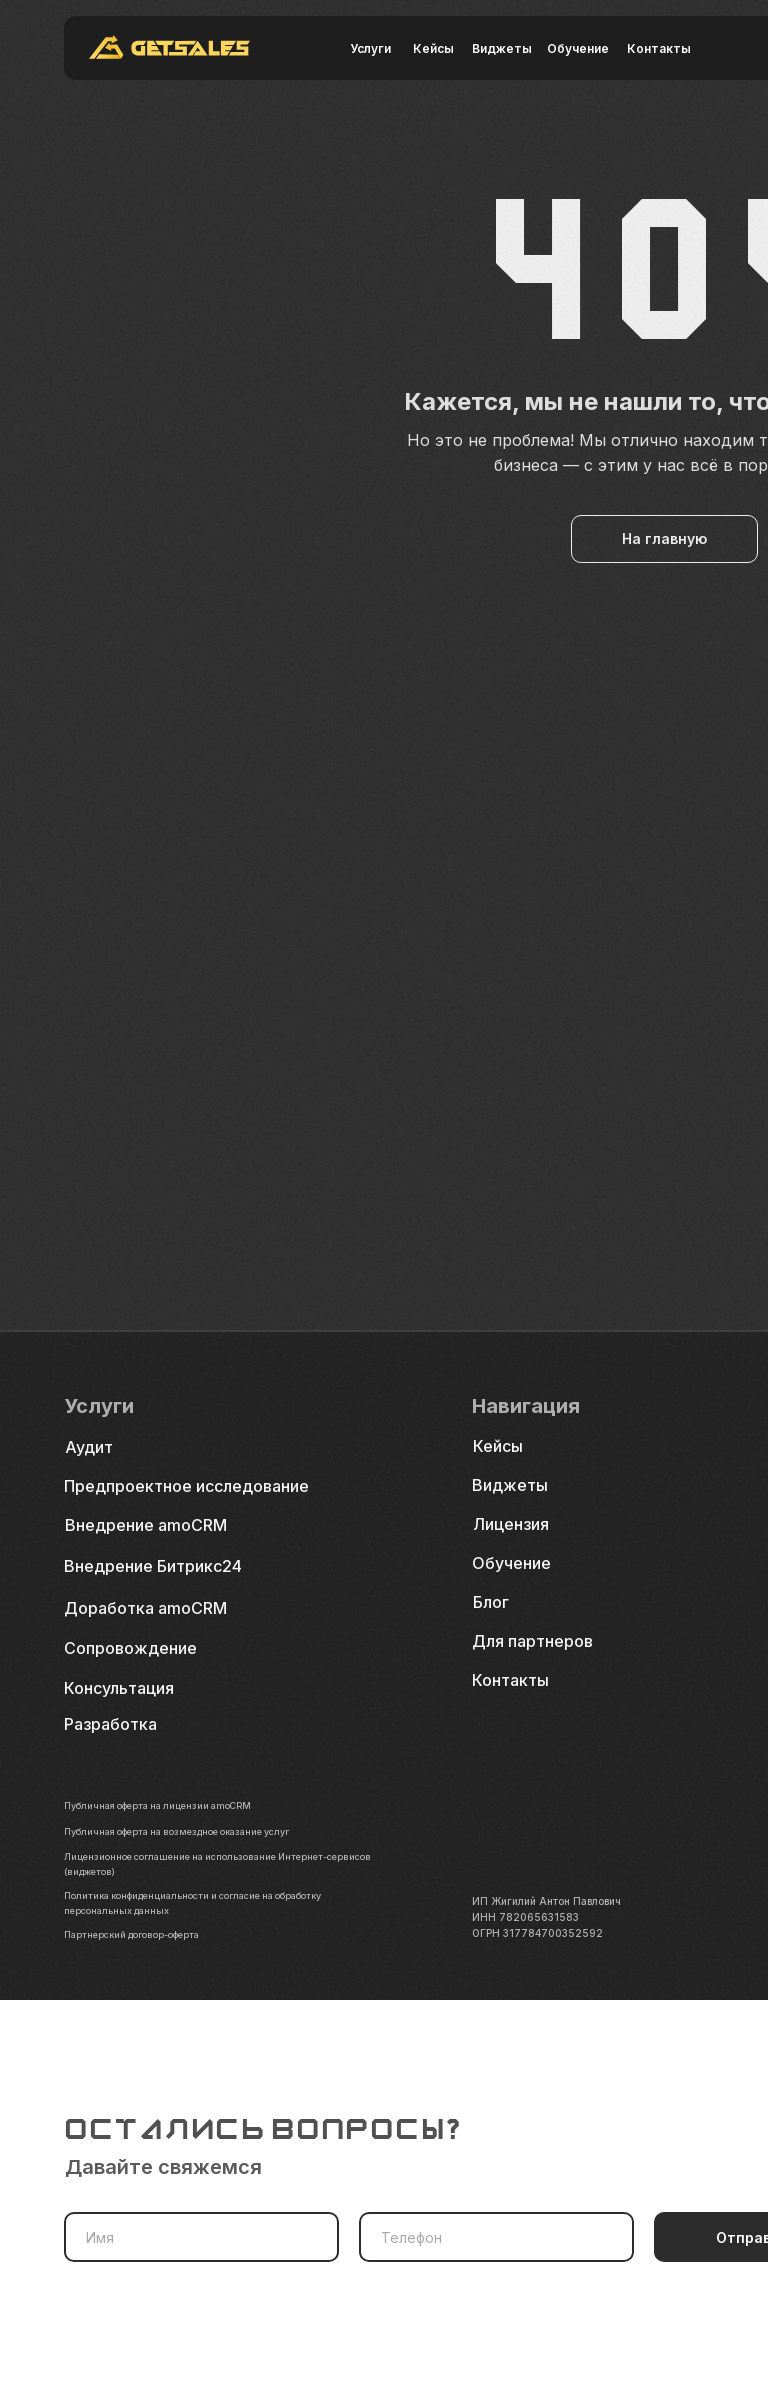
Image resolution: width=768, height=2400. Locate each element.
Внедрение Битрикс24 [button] (153, 1566)
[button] (139, 1688)
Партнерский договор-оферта (140, 1934)
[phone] (496, 2237)
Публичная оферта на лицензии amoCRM (169, 1805)
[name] (201, 2237)
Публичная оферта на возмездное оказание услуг (193, 1831)
